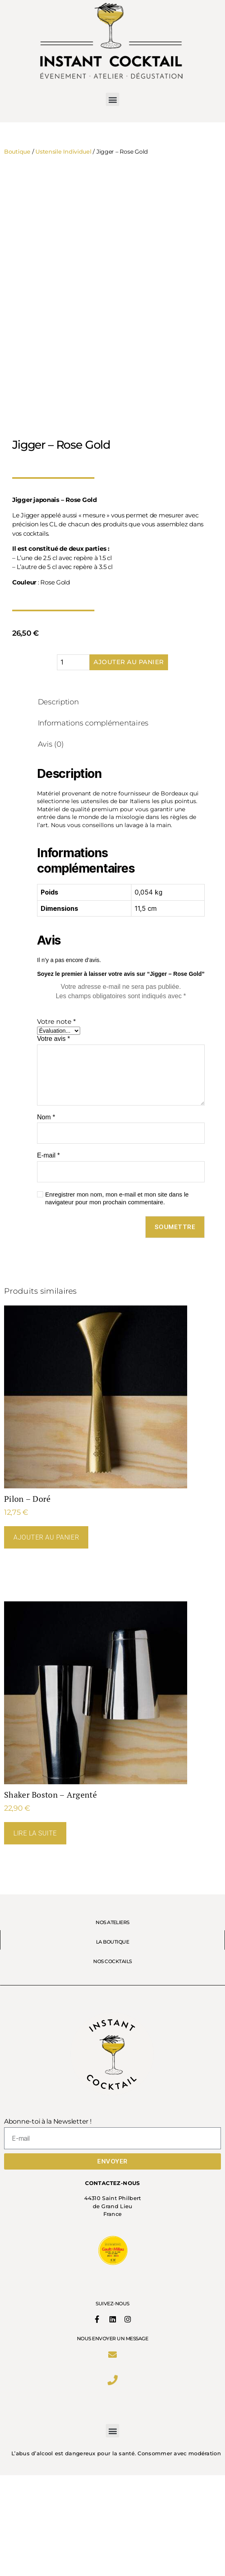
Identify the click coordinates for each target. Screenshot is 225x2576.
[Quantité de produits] (73, 763)
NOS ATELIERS (112, 2021)
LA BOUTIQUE (112, 2040)
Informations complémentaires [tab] (93, 823)
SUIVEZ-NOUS (112, 2402)
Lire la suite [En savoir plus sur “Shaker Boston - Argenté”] (35, 1934)
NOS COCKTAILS (112, 2060)
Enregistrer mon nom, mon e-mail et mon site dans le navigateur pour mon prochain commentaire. (117, 1299)
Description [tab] (58, 802)
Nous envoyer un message (113, 2437)
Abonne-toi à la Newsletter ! (47, 2222)
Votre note (56, 1122)
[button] (112, 99)
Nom (46, 1217)
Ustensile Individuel (63, 151)
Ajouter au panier (129, 763)
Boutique (17, 151)
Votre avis (53, 1139)
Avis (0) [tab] (51, 845)
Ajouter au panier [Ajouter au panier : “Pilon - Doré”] (46, 1638)
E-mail (48, 1256)
